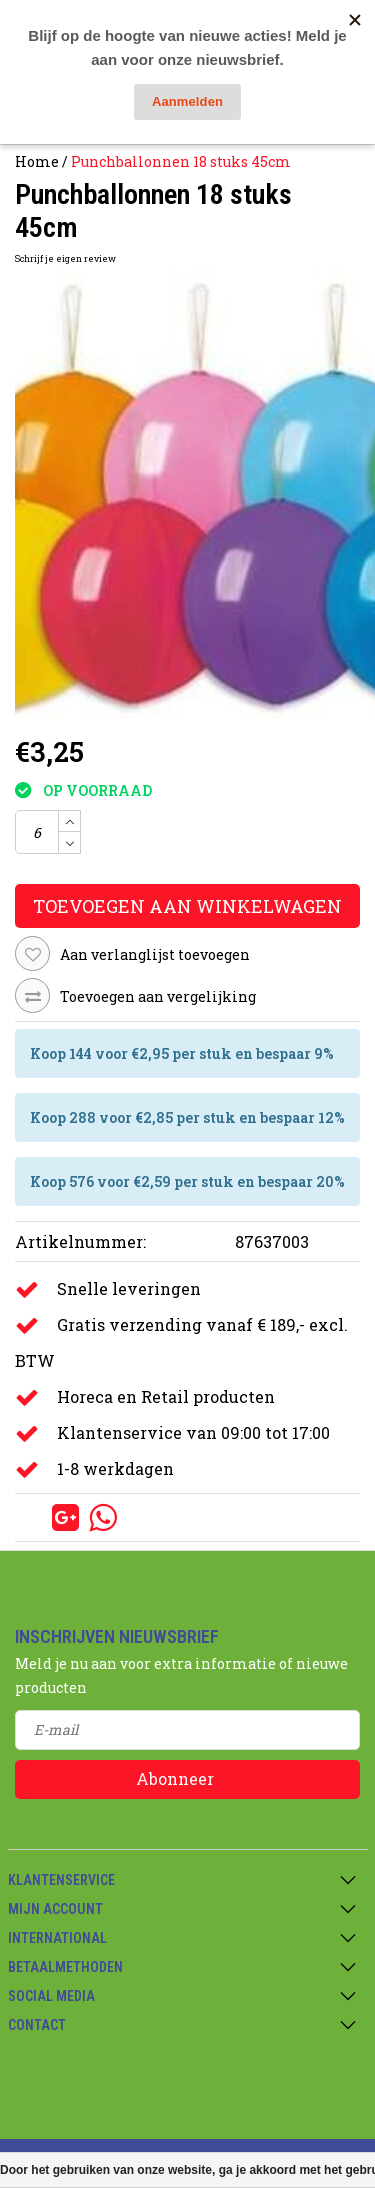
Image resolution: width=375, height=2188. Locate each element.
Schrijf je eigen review (65, 258)
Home (37, 161)
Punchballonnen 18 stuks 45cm (181, 161)
